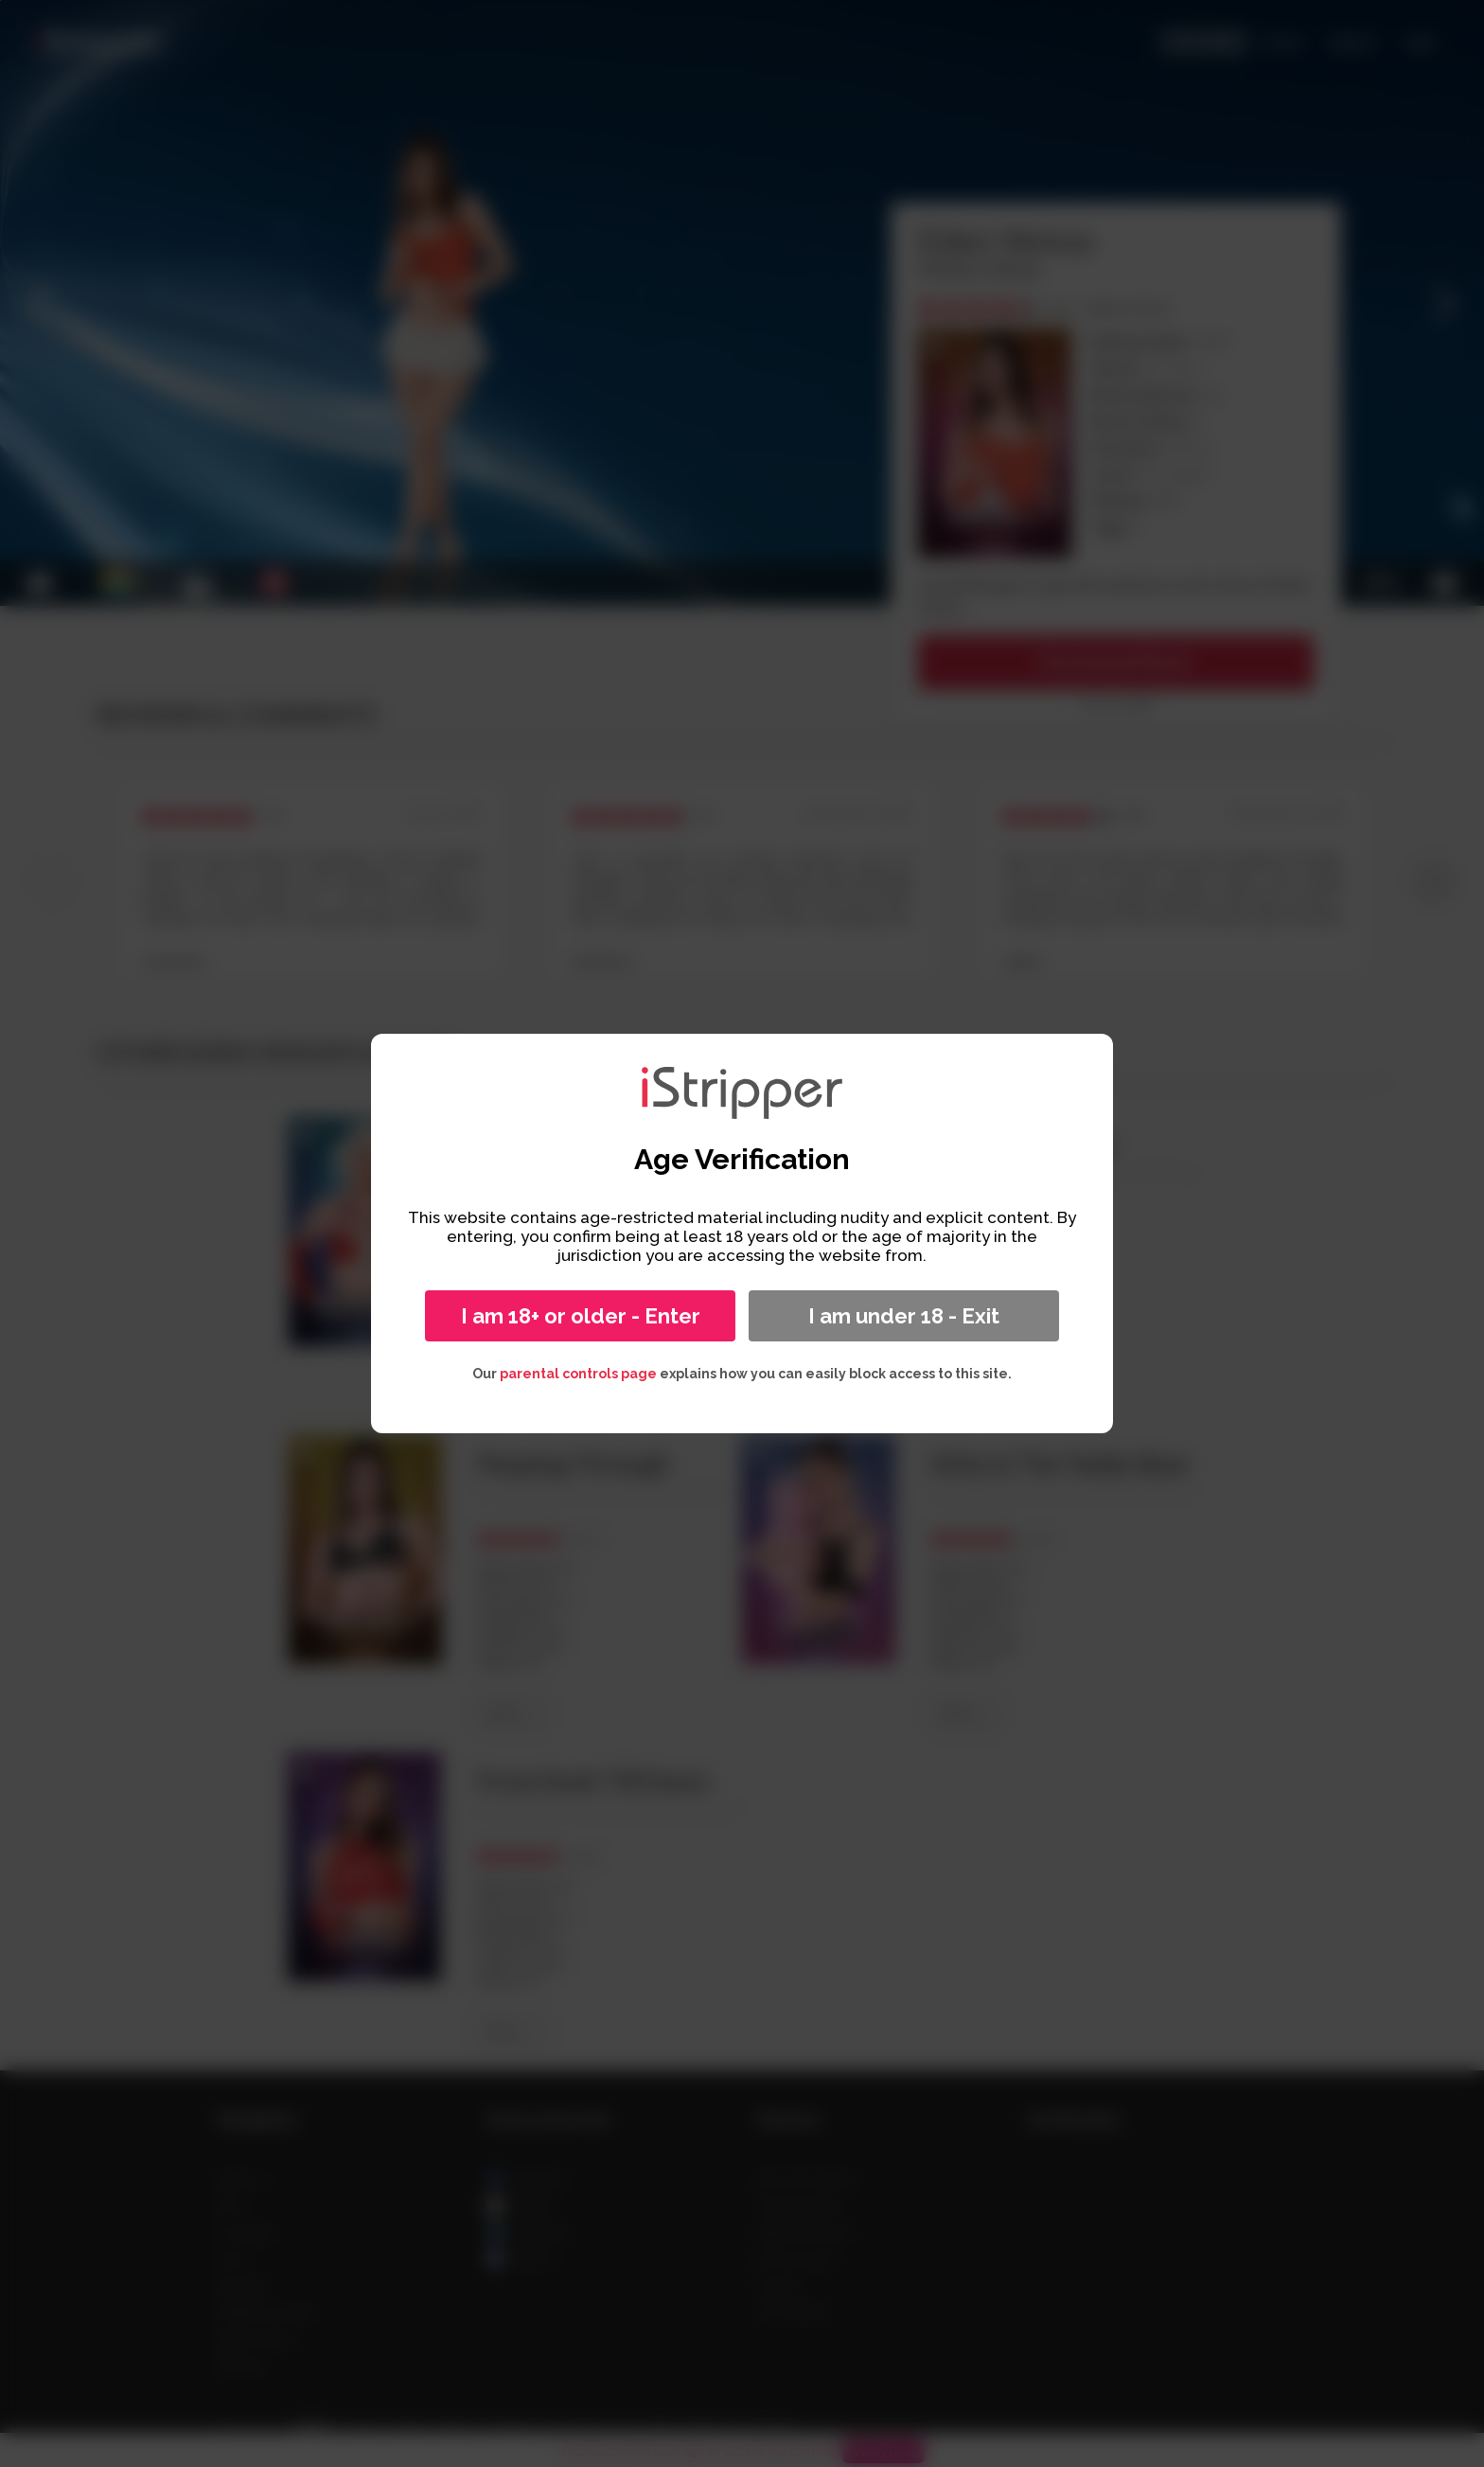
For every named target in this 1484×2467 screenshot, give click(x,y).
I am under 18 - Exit (903, 1316)
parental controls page (578, 1373)
